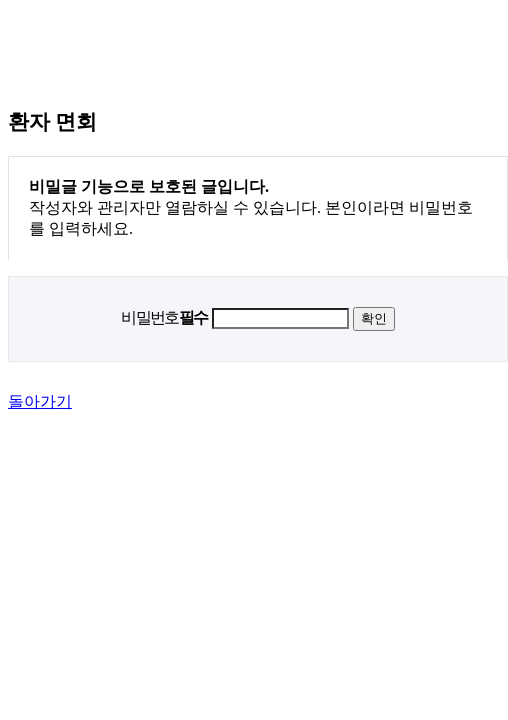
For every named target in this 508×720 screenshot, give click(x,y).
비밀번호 (164, 317)
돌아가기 (40, 401)
